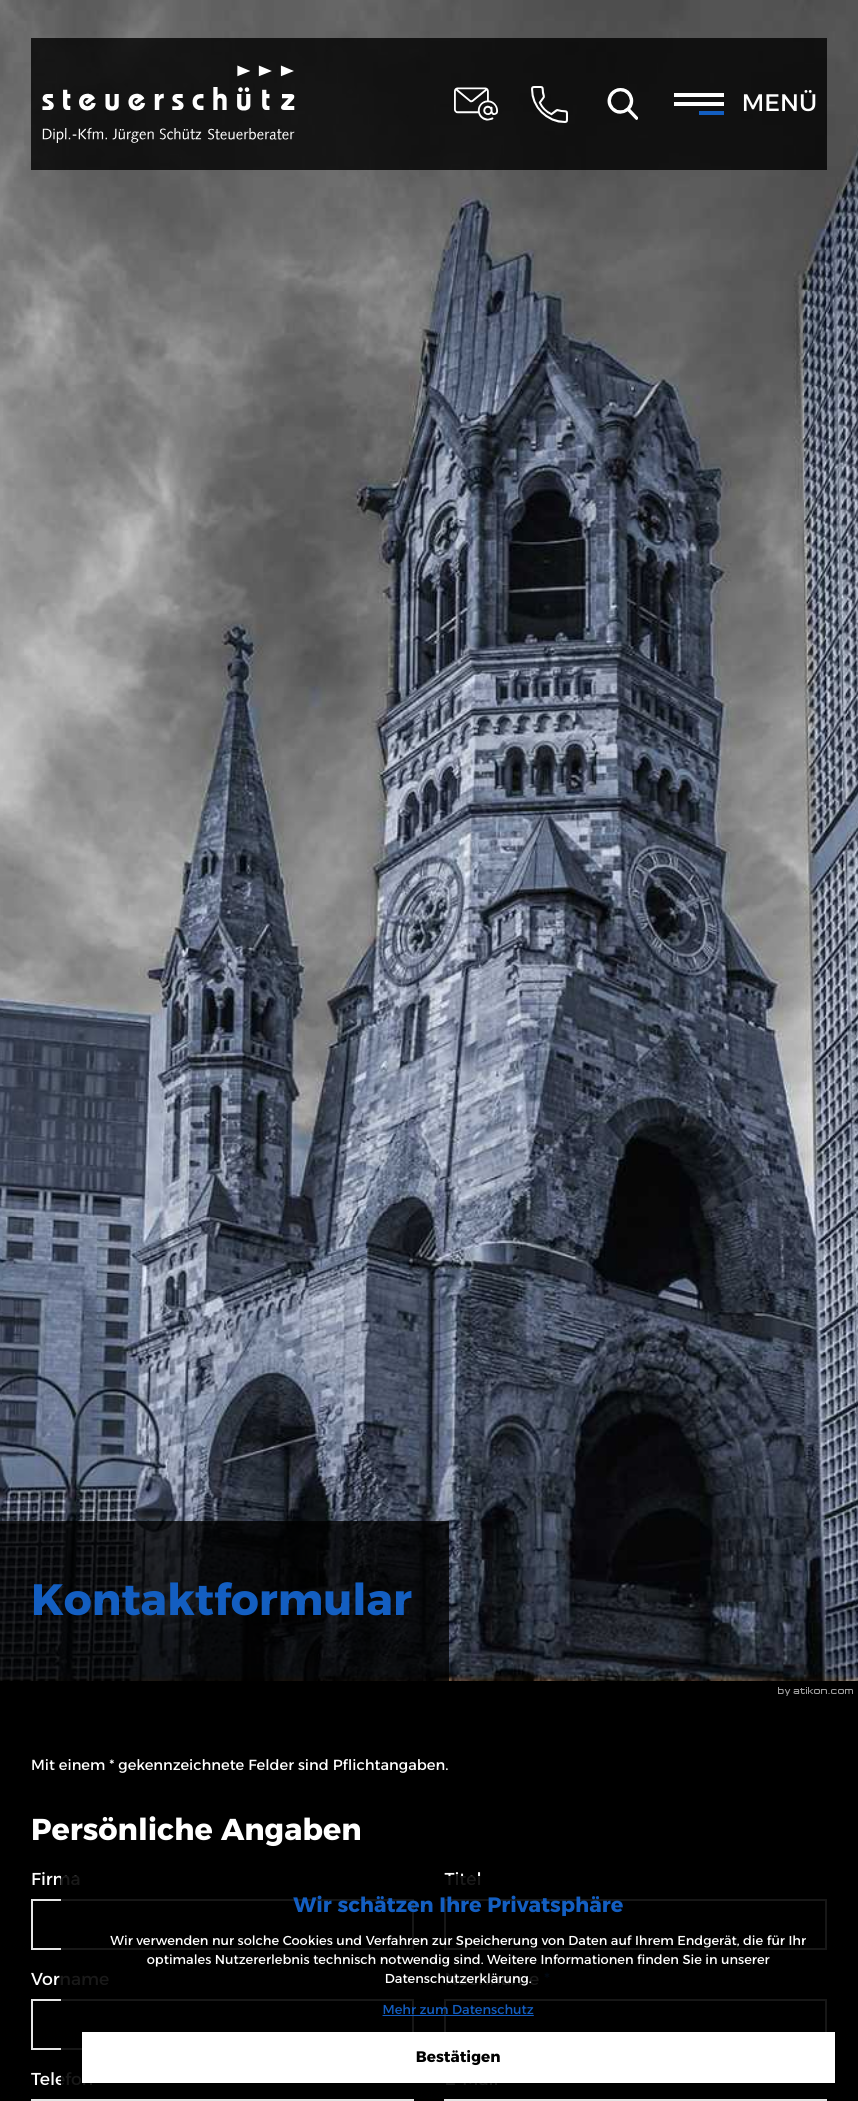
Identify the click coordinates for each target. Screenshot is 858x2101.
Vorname (70, 1979)
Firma (56, 1879)
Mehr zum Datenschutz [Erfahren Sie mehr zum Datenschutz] (687, 1982)
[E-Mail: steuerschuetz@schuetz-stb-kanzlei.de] (476, 104)
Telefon (62, 2079)
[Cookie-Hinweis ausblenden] (688, 2031)
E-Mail (476, 2079)
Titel (462, 1879)
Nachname (496, 1979)
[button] (549, 104)
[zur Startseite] (168, 104)
